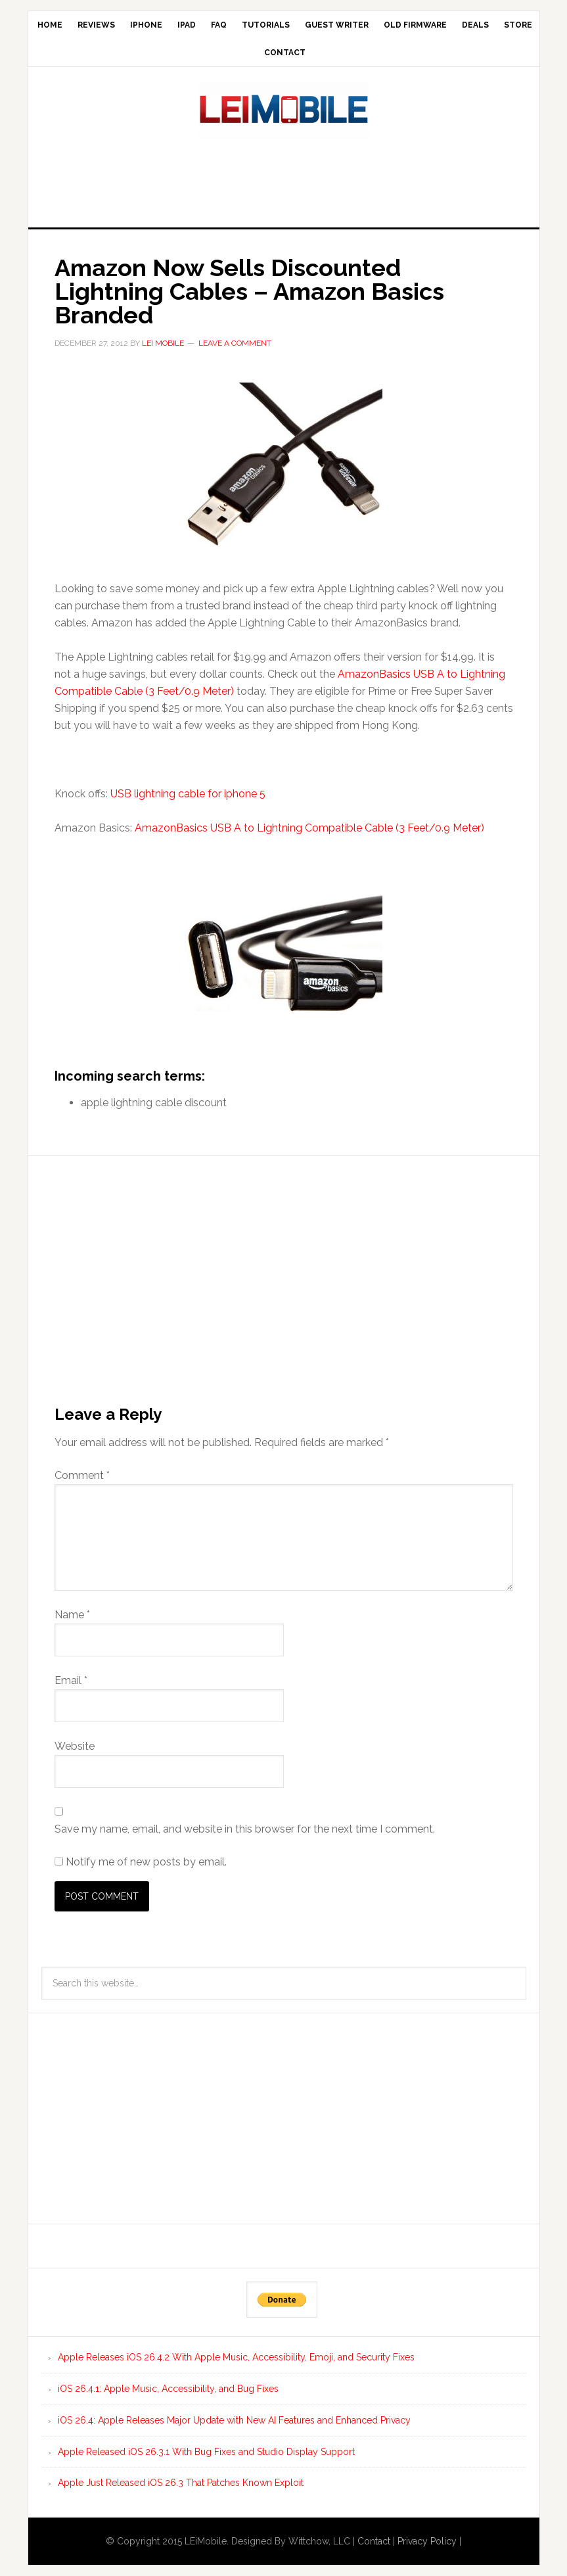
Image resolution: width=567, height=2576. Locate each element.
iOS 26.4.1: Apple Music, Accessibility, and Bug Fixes (168, 2388)
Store (518, 25)
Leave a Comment (234, 343)
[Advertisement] (284, 179)
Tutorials (266, 25)
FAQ (219, 25)
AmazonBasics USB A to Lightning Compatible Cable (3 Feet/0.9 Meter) (309, 828)
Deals (475, 25)
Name (72, 1614)
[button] (283, 464)
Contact (285, 52)
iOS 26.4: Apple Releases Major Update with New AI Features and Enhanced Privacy (234, 2420)
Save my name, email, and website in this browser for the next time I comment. (245, 1829)
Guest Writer (337, 25)
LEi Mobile (283, 109)
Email (71, 1680)
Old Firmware (415, 25)
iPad (186, 25)
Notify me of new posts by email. (146, 1862)
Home (49, 25)
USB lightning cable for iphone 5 (187, 793)
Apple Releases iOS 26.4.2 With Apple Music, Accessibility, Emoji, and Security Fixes (236, 2357)
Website (75, 1746)
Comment (82, 1475)
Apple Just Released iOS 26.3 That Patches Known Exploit (181, 2482)
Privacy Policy (427, 2541)
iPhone (146, 25)
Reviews (96, 25)
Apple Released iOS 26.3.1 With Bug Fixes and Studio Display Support (206, 2452)
